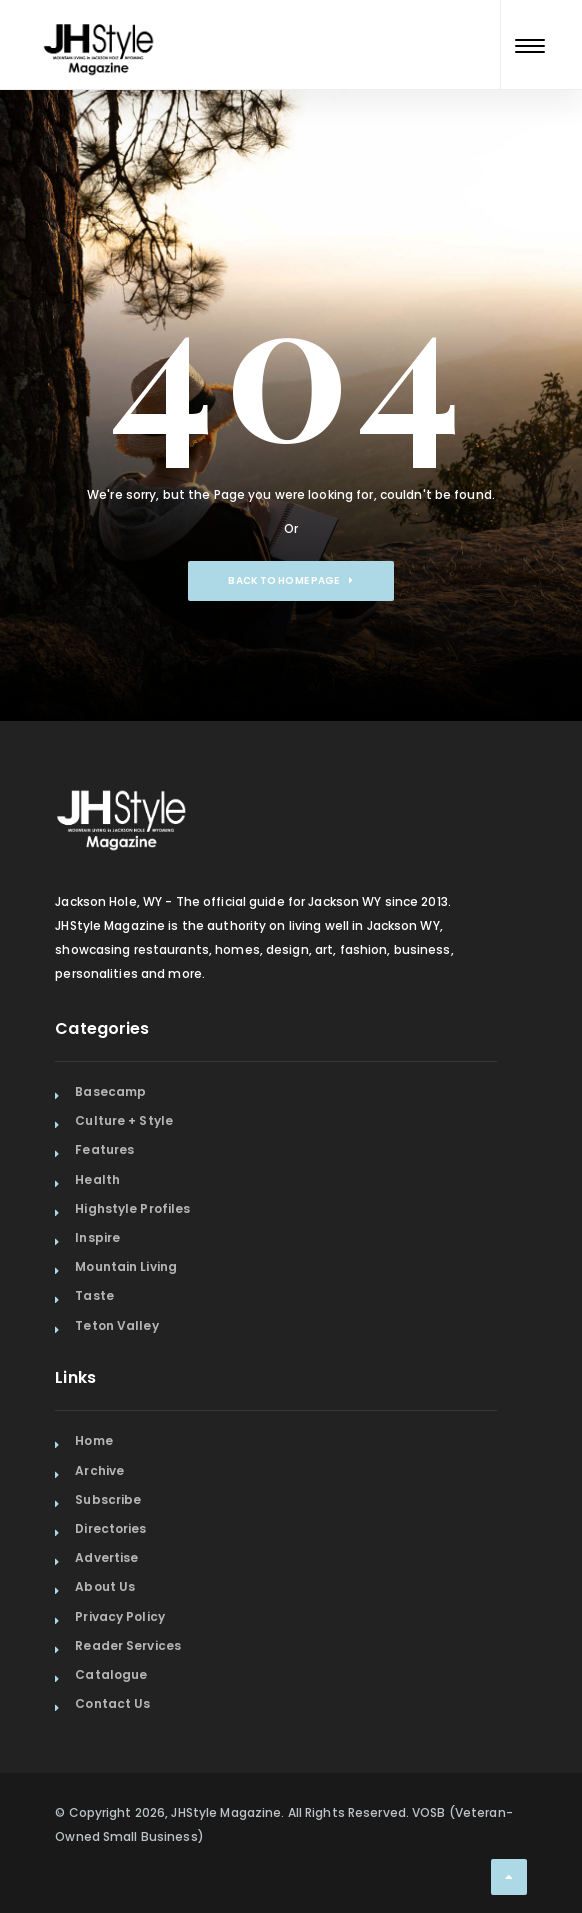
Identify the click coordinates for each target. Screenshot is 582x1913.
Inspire (97, 1237)
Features (104, 1149)
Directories (110, 1528)
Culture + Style (124, 1120)
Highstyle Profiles (132, 1208)
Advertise (106, 1557)
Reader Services (128, 1645)
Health (97, 1179)
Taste (94, 1295)
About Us (105, 1586)
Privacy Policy (120, 1616)
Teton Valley (116, 1325)
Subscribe (108, 1499)
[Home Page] (99, 23)
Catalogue (111, 1674)
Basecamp (110, 1091)
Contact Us (112, 1703)
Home (93, 1440)
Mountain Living (126, 1266)
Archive (99, 1470)
